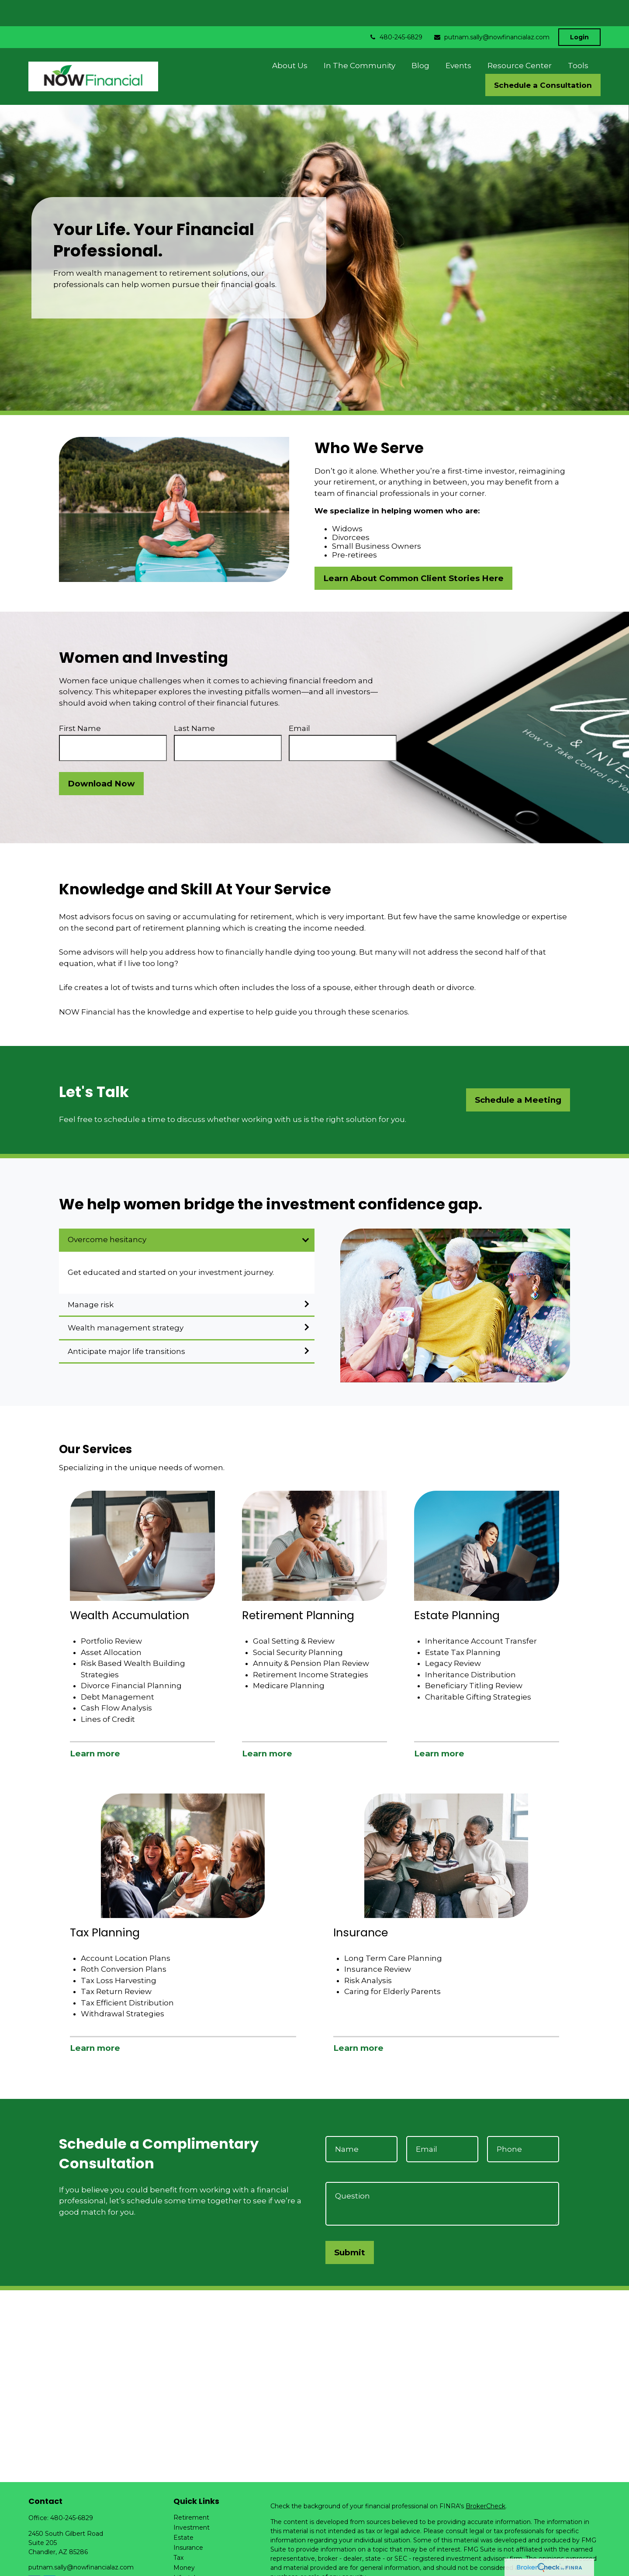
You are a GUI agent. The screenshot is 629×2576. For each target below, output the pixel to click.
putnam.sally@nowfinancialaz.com (491, 11)
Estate (183, 2511)
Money (184, 2541)
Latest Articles (195, 2562)
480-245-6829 (395, 11)
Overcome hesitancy (107, 1213)
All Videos (188, 2572)
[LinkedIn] (49, 2555)
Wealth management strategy (125, 1301)
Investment (191, 2501)
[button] (289, 39)
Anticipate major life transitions (126, 1325)
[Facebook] (34, 2555)
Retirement (191, 2491)
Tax (178, 2531)
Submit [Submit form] (349, 2226)
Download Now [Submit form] (101, 757)
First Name (80, 702)
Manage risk (91, 1278)
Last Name (194, 702)
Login (579, 11)
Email (299, 702)
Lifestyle (186, 2551)
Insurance (188, 2521)
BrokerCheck (485, 2480)
